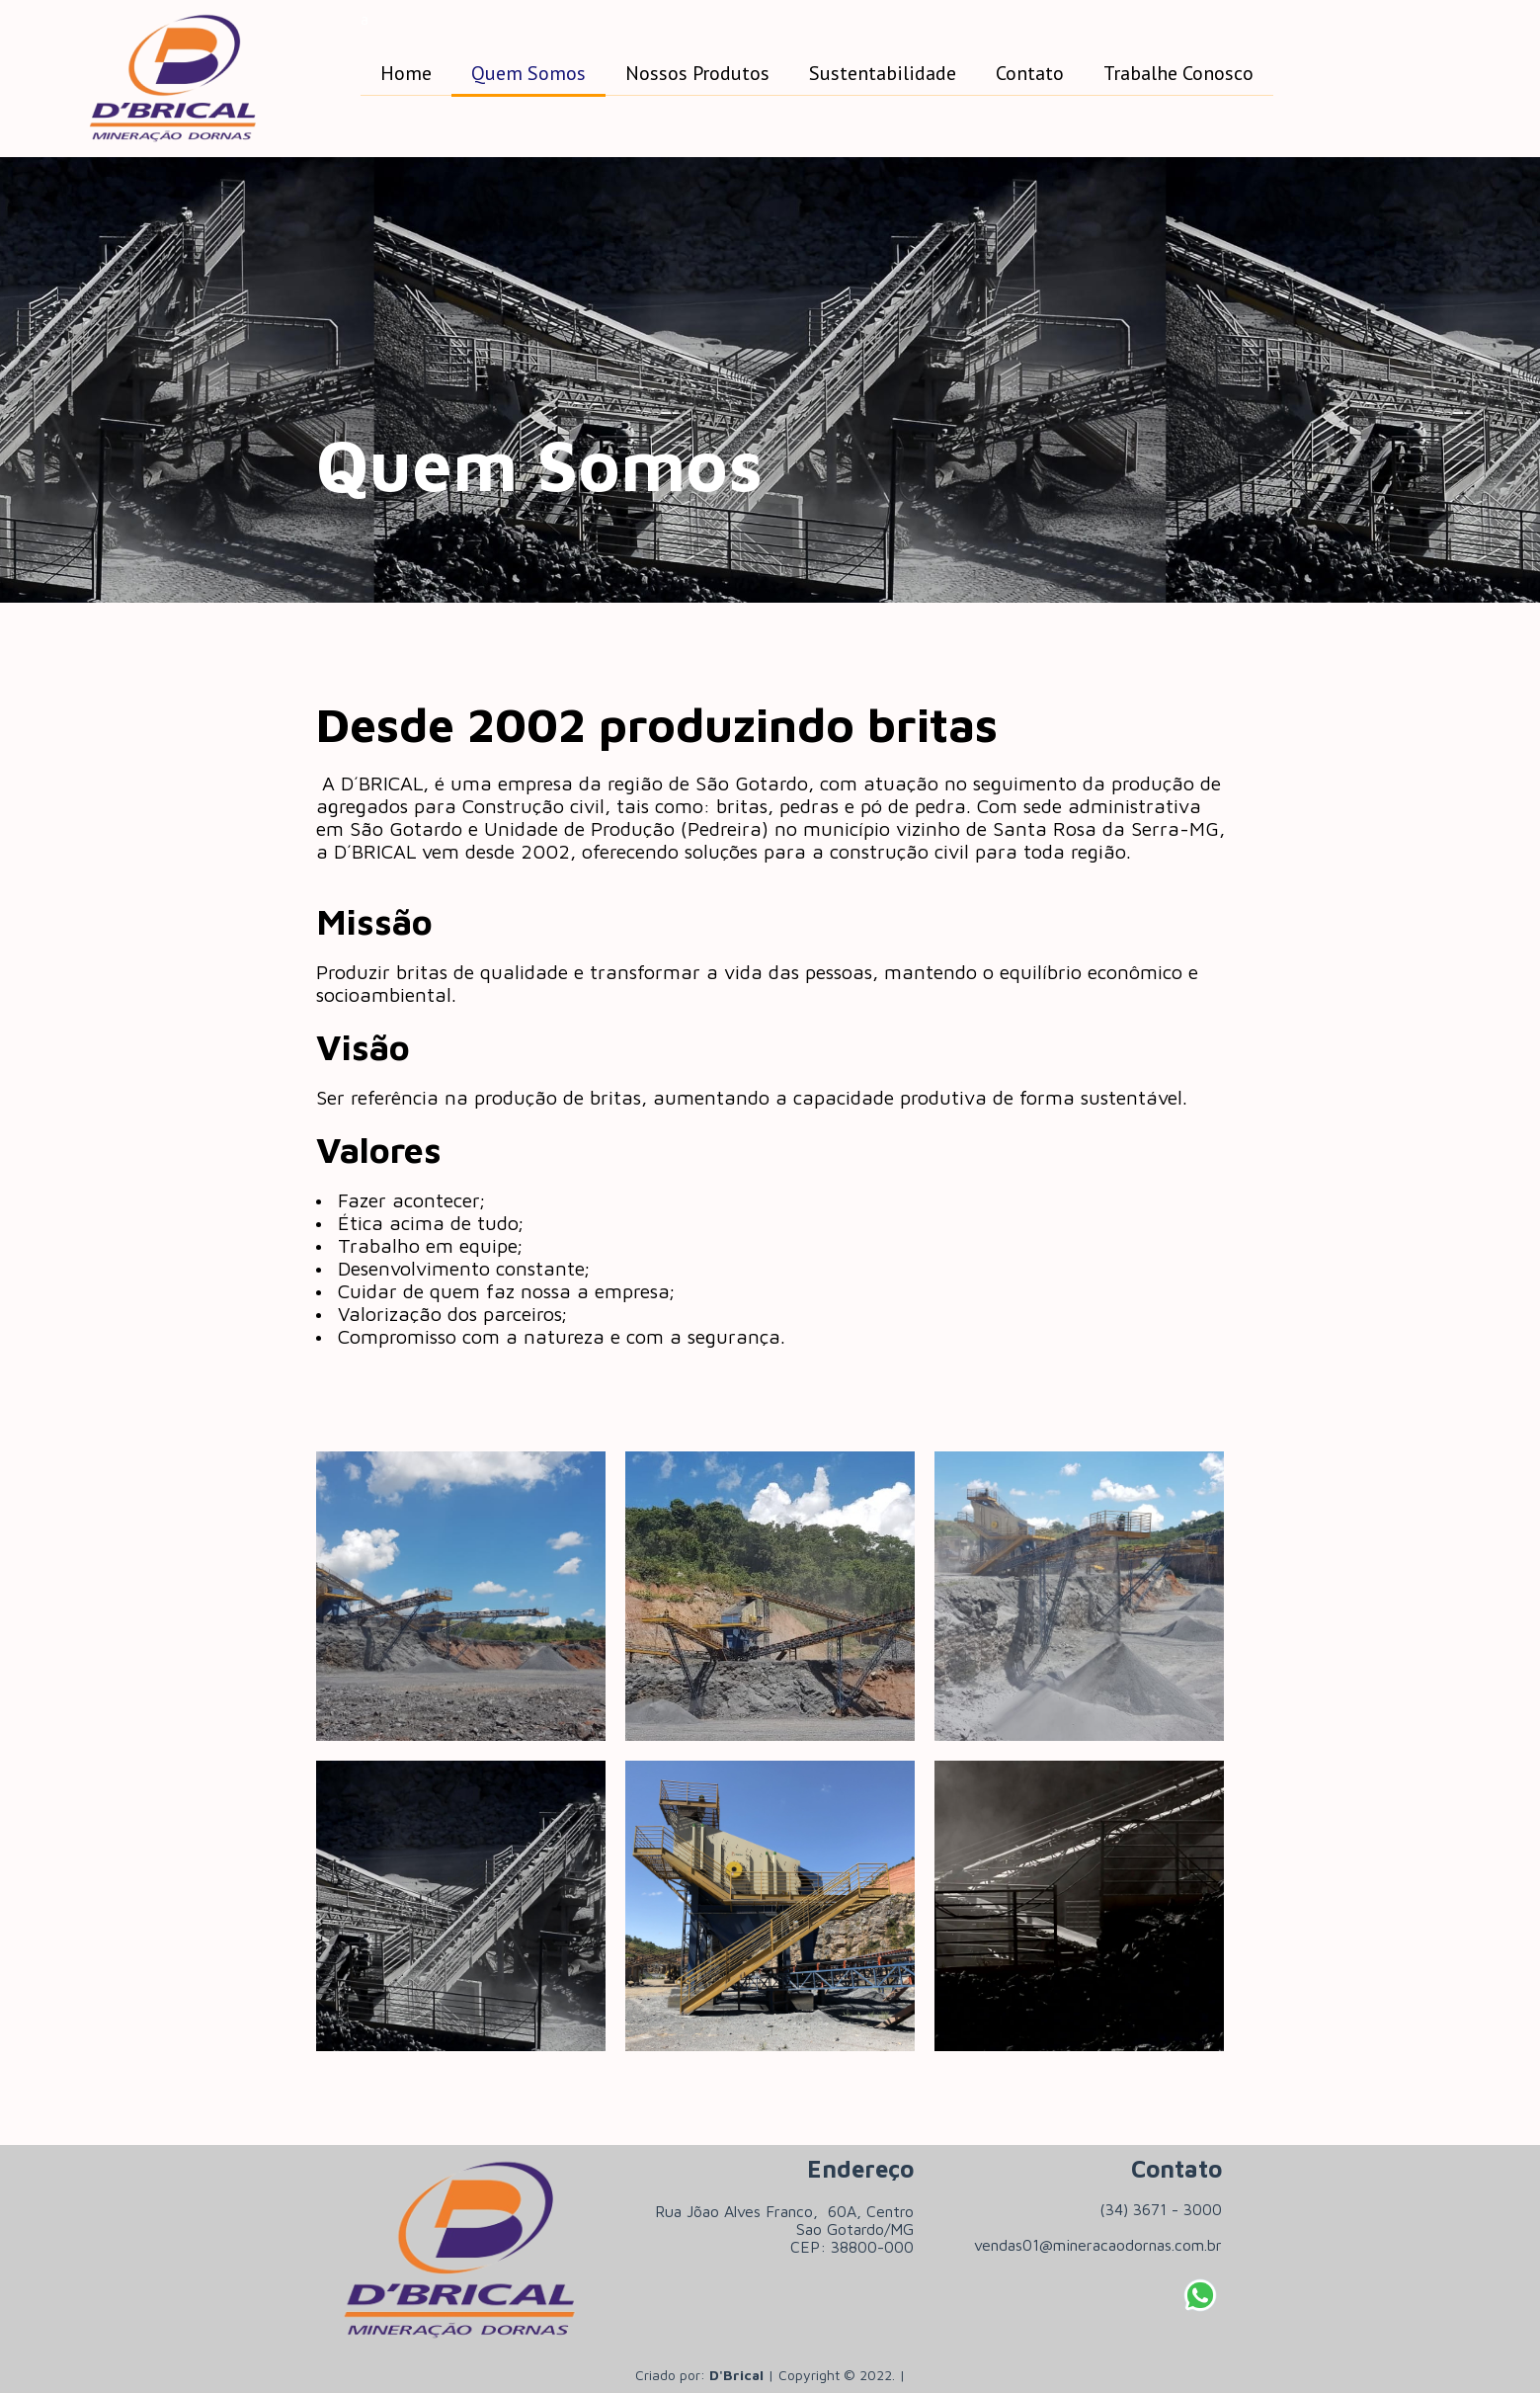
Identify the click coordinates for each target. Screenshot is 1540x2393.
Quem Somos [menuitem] (528, 73)
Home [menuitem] (406, 73)
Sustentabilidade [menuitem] (882, 73)
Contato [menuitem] (1030, 73)
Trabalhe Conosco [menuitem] (1178, 73)
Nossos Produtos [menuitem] (697, 73)
